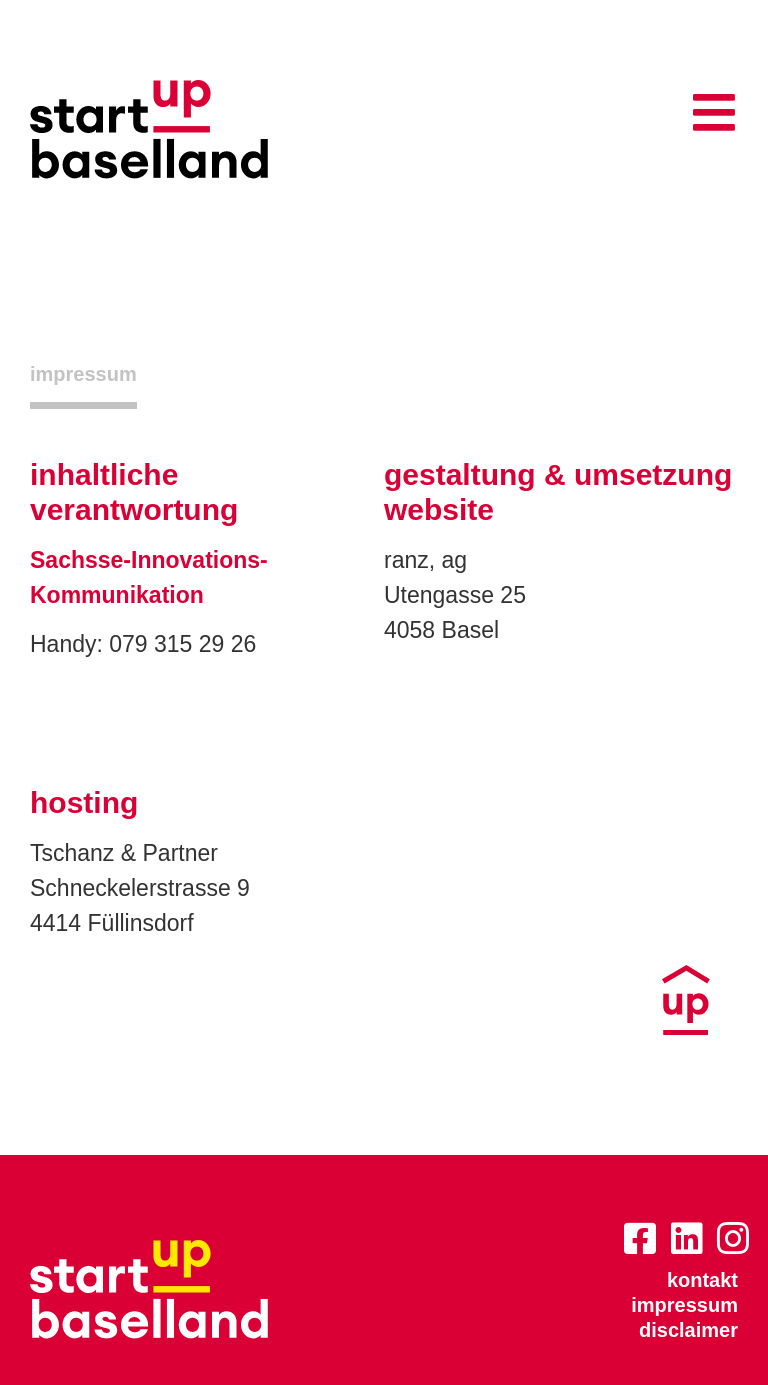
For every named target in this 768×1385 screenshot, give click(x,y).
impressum (684, 1305)
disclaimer (688, 1330)
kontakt (702, 1280)
